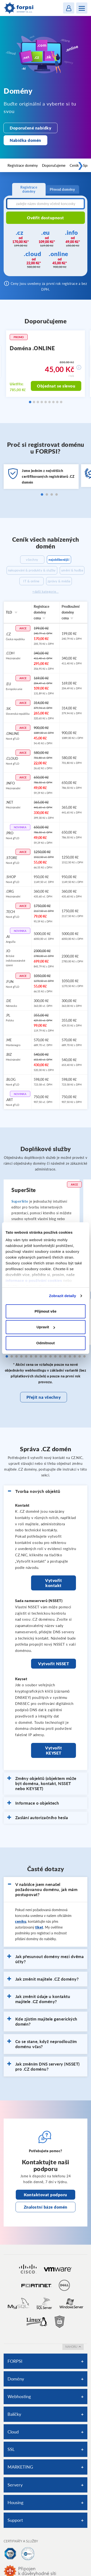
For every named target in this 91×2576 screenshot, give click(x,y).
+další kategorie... (45, 591)
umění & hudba (72, 570)
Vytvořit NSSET (53, 1663)
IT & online (31, 581)
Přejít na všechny (43, 1397)
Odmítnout (45, 1343)
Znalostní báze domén (45, 2207)
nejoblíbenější (59, 560)
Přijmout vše (45, 1311)
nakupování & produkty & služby (32, 570)
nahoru (73, 2347)
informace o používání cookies (34, 1280)
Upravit (45, 1327)
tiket (39, 1927)
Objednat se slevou (56, 385)
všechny (32, 560)
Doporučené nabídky (30, 127)
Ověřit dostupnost (45, 217)
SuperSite (19, 1201)
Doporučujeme (54, 165)
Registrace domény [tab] (28, 189)
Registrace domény (23, 165)
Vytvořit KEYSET (53, 1750)
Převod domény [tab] (62, 189)
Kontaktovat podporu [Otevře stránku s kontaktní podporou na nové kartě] (45, 2194)
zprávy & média (59, 581)
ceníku (20, 1921)
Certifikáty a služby (21, 2541)
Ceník (74, 165)
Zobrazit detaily (62, 1296)
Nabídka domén (25, 140)
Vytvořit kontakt (53, 1583)
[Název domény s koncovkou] (45, 203)
